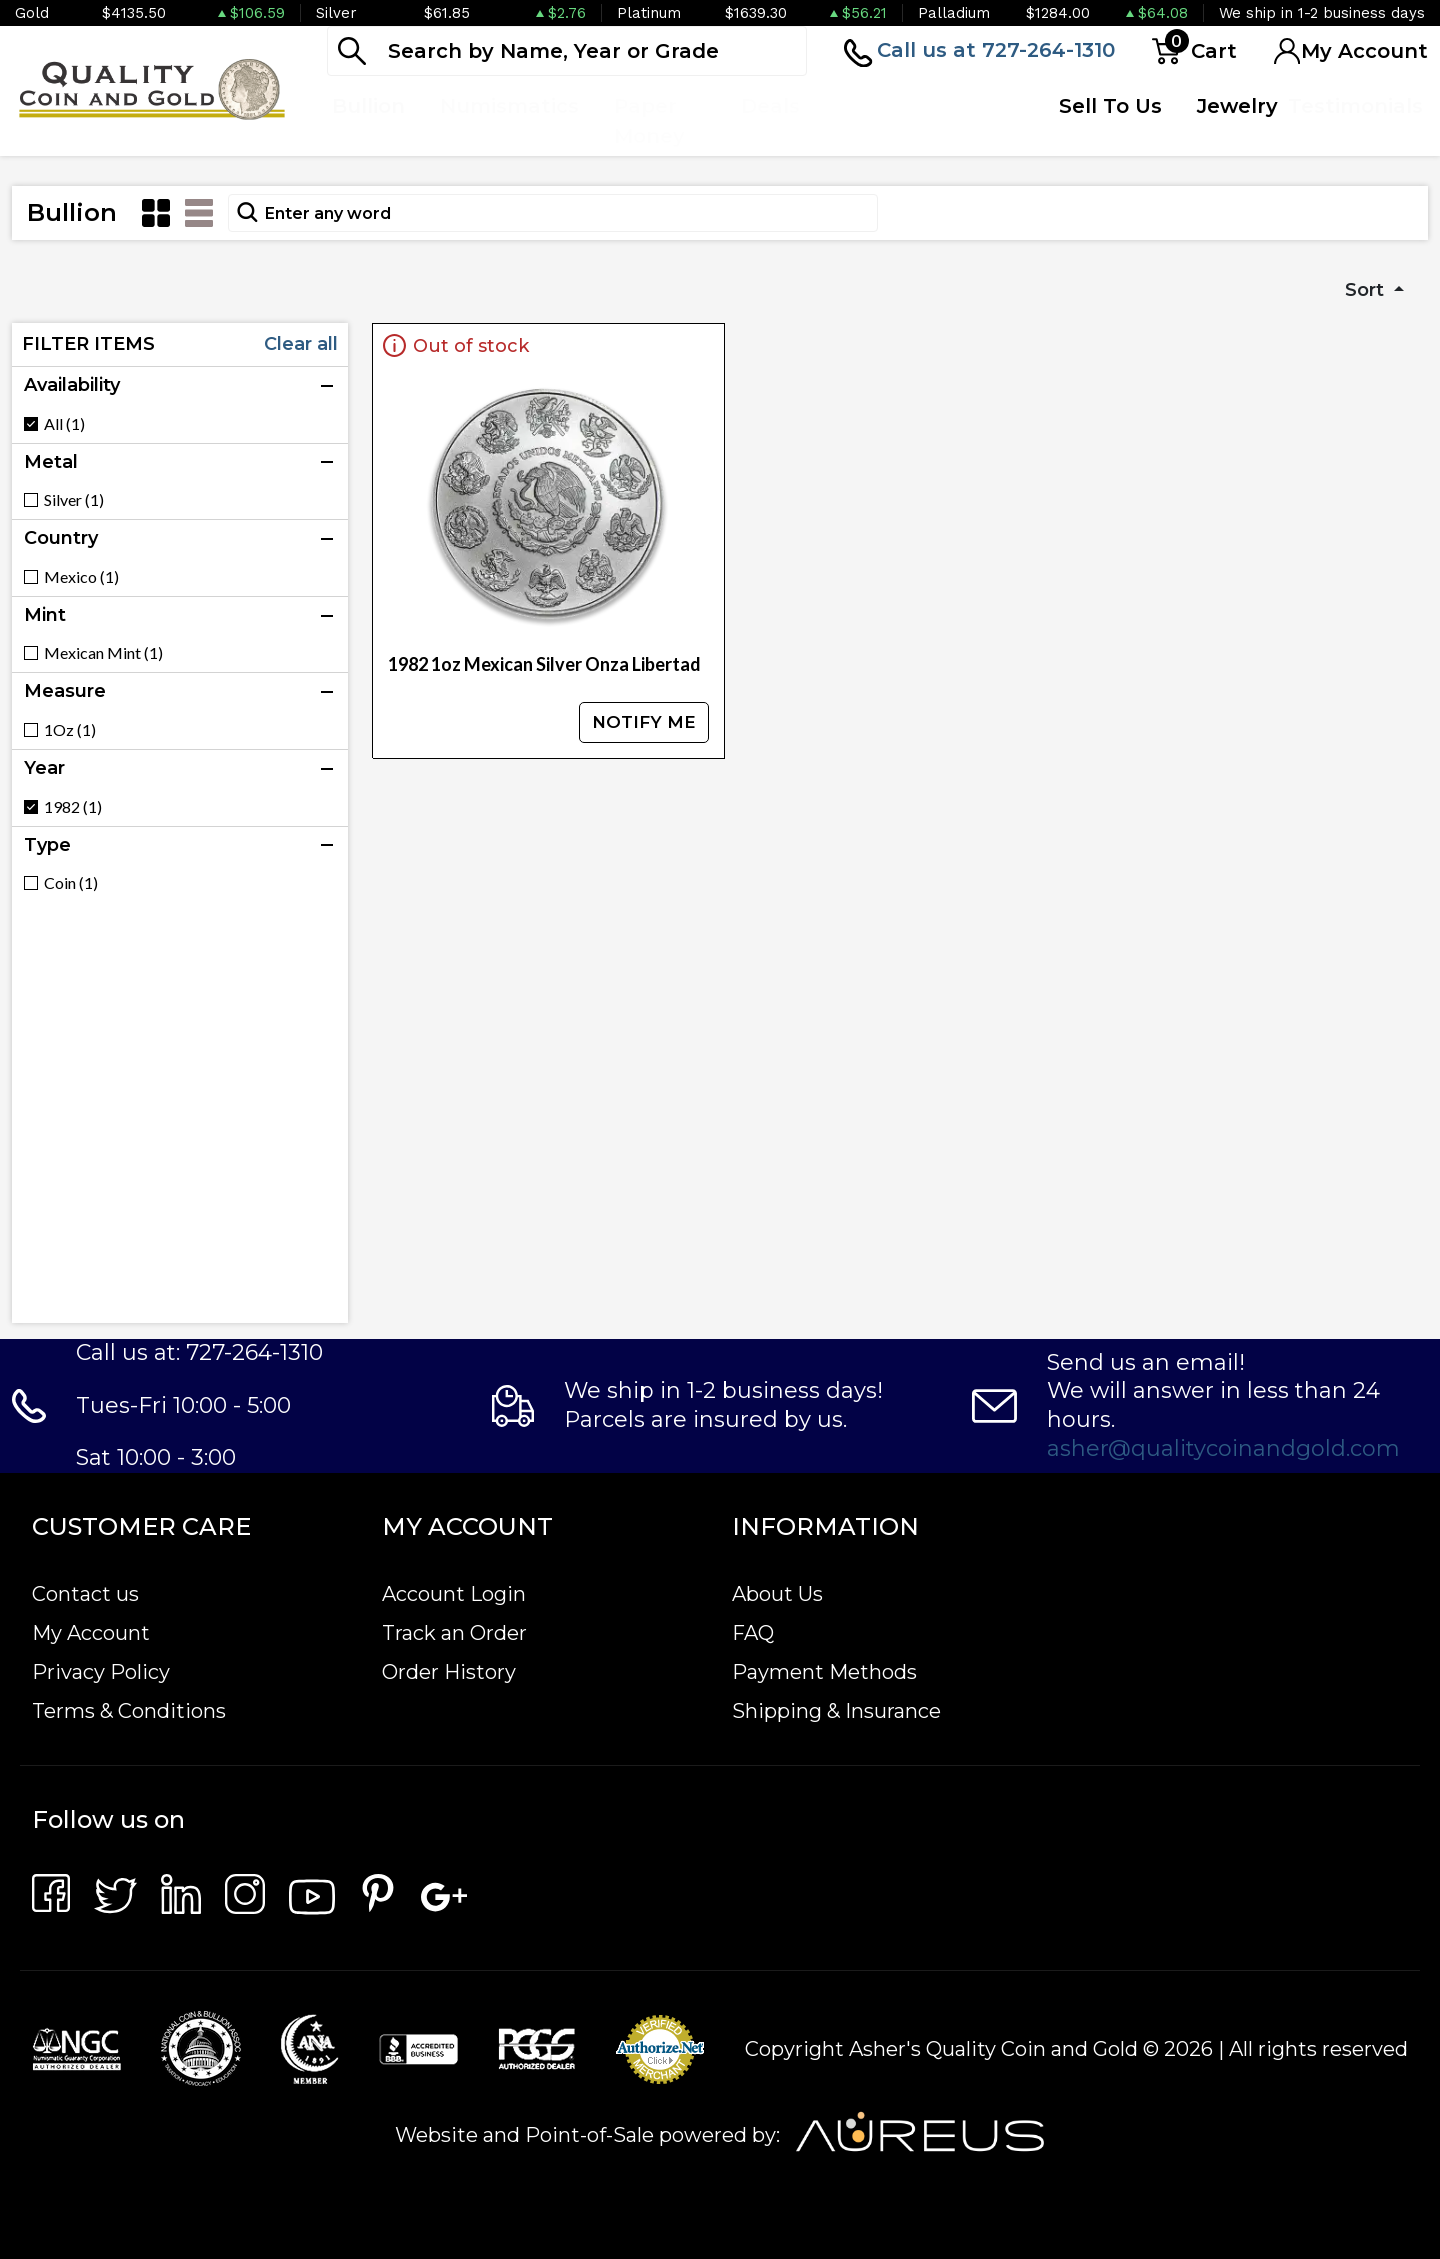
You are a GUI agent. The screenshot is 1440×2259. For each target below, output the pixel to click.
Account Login (454, 1594)
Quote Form (973, 121)
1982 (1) (73, 807)
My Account (91, 1633)
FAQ (753, 1633)
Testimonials (1355, 106)
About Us (777, 1594)
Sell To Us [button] (1110, 106)
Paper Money (649, 121)
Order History (449, 1672)
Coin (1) (71, 883)
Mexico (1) (81, 577)
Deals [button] (770, 106)
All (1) (64, 424)
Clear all (301, 344)
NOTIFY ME (644, 722)
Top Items (865, 121)
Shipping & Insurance (836, 1711)
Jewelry (1237, 106)
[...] (567, 51)
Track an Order (454, 1633)
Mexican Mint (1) (103, 653)
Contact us (85, 1594)
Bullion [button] (368, 106)
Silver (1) (74, 500)
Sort (1367, 290)
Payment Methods (824, 1672)
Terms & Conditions (129, 1711)
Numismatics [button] (509, 106)
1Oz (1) (70, 730)
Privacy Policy (101, 1672)
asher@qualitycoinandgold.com (1223, 1448)
